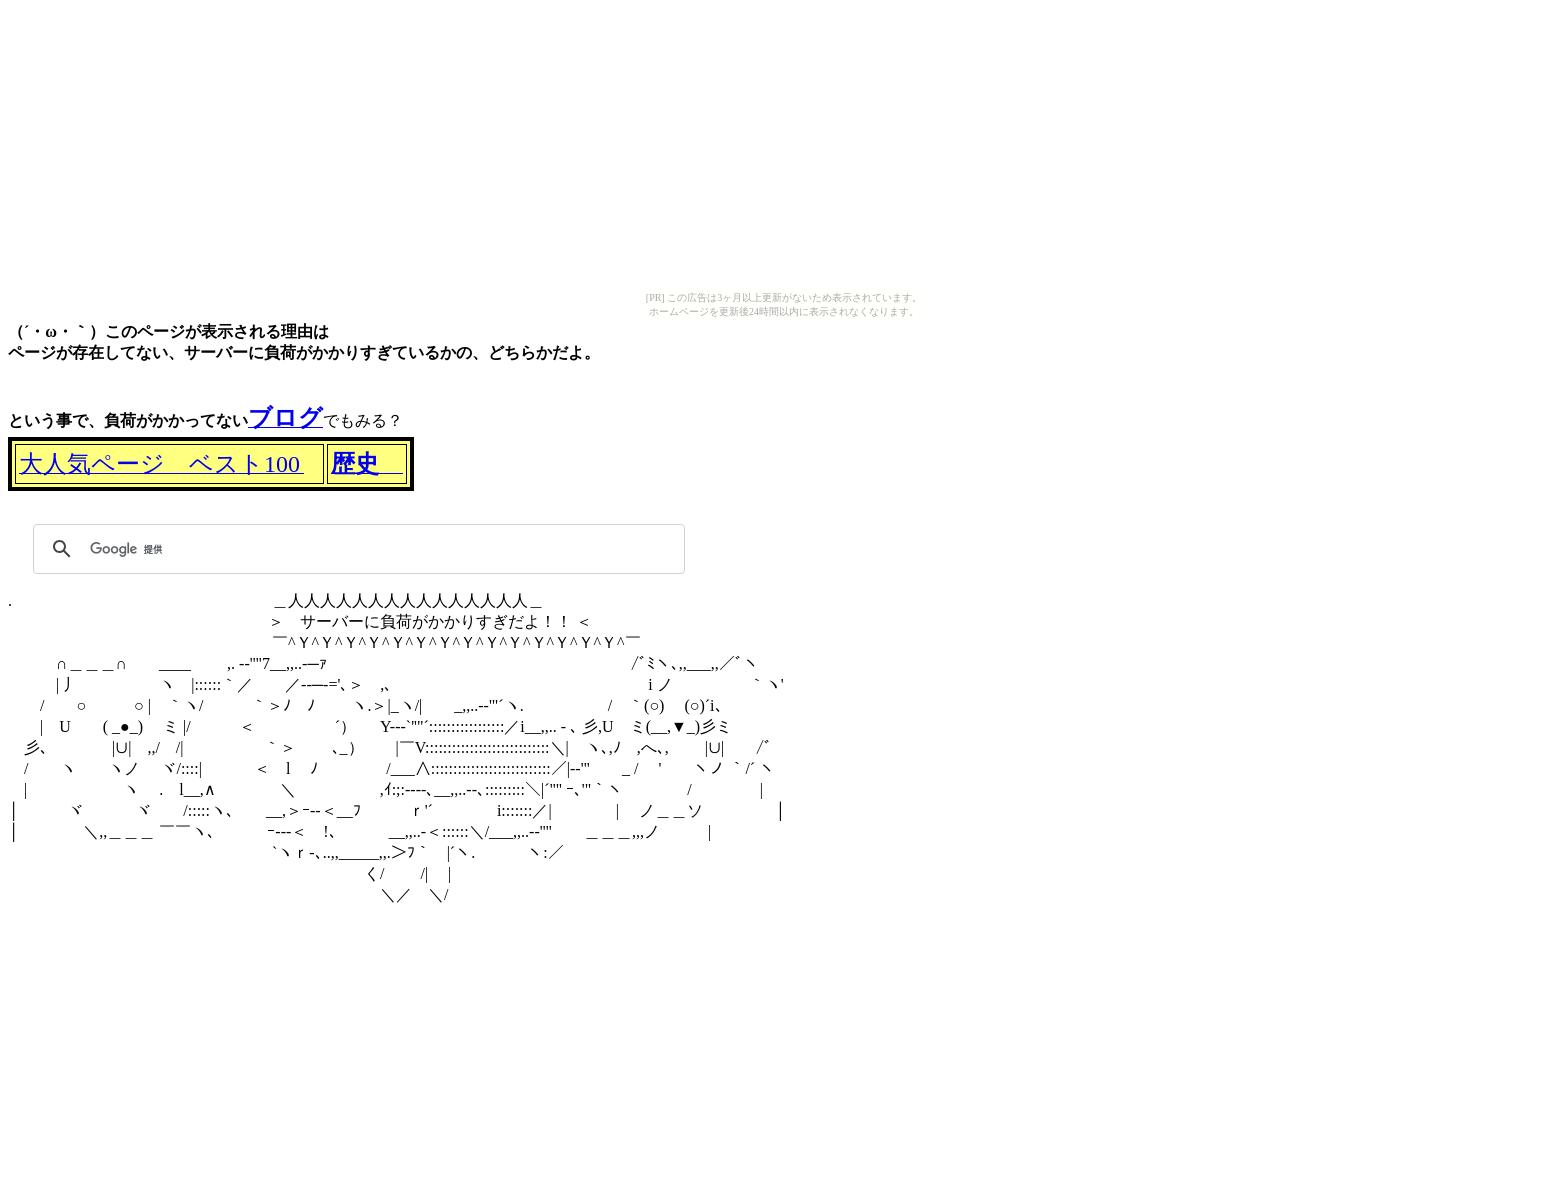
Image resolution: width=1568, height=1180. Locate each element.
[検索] (356, 549)
